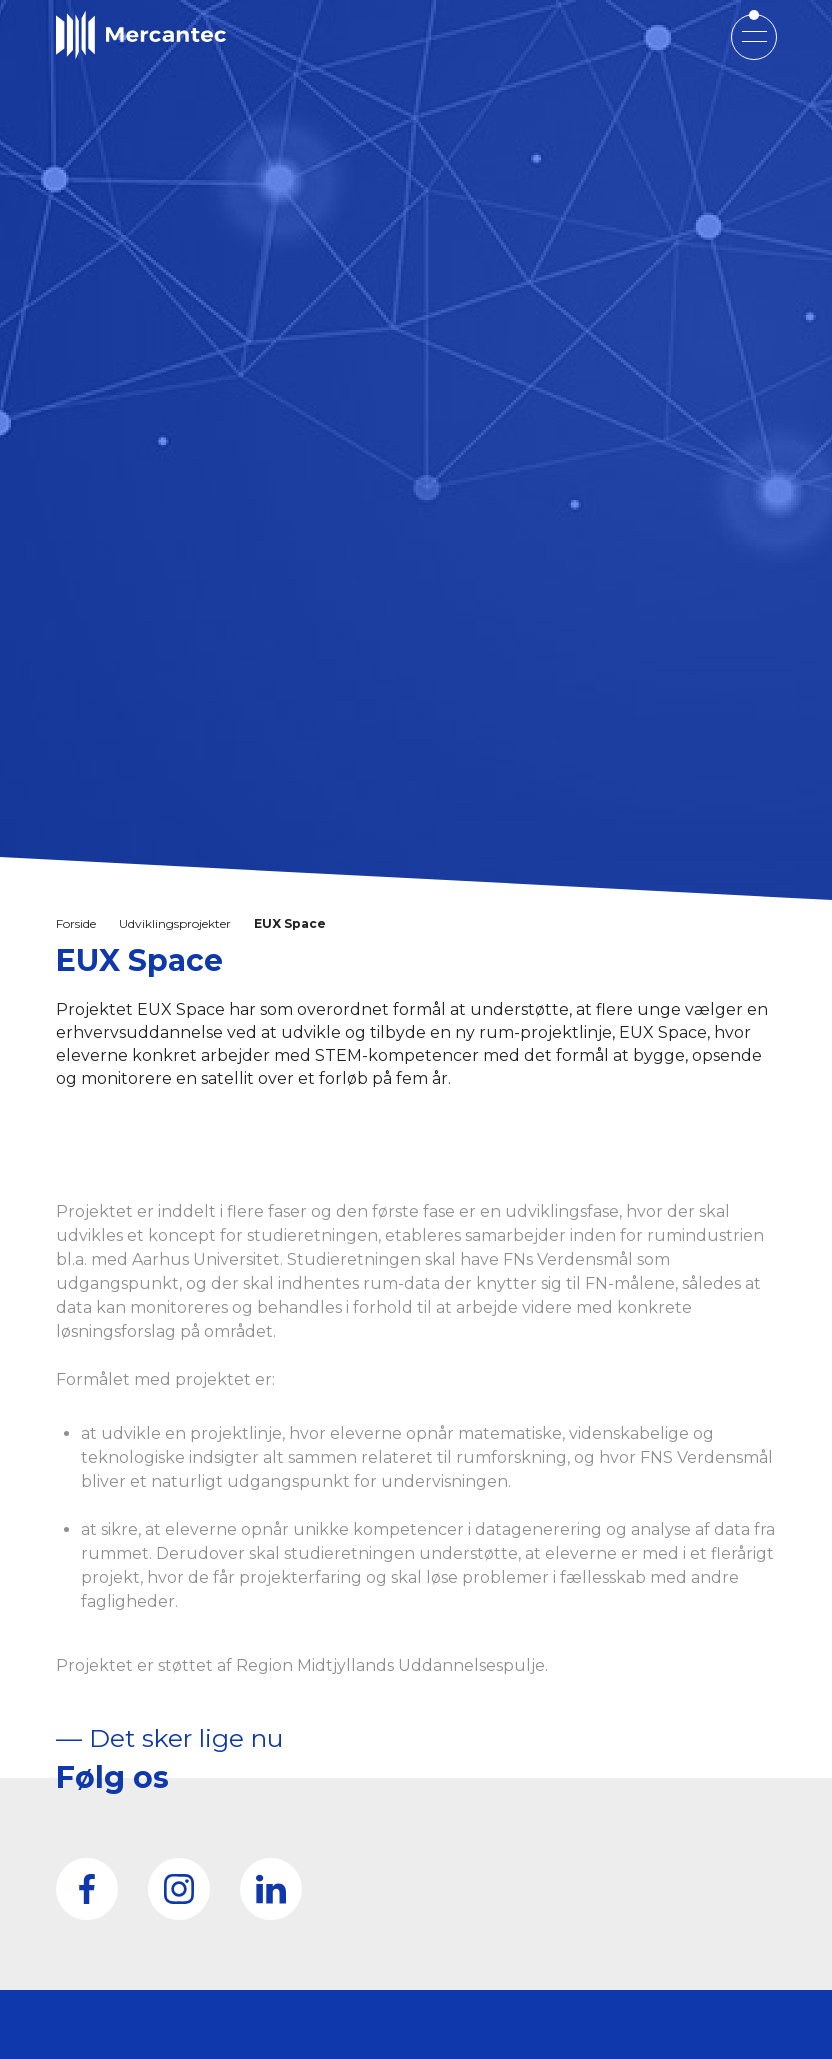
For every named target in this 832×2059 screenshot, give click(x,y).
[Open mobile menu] (753, 35)
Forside (76, 923)
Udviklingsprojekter (175, 923)
